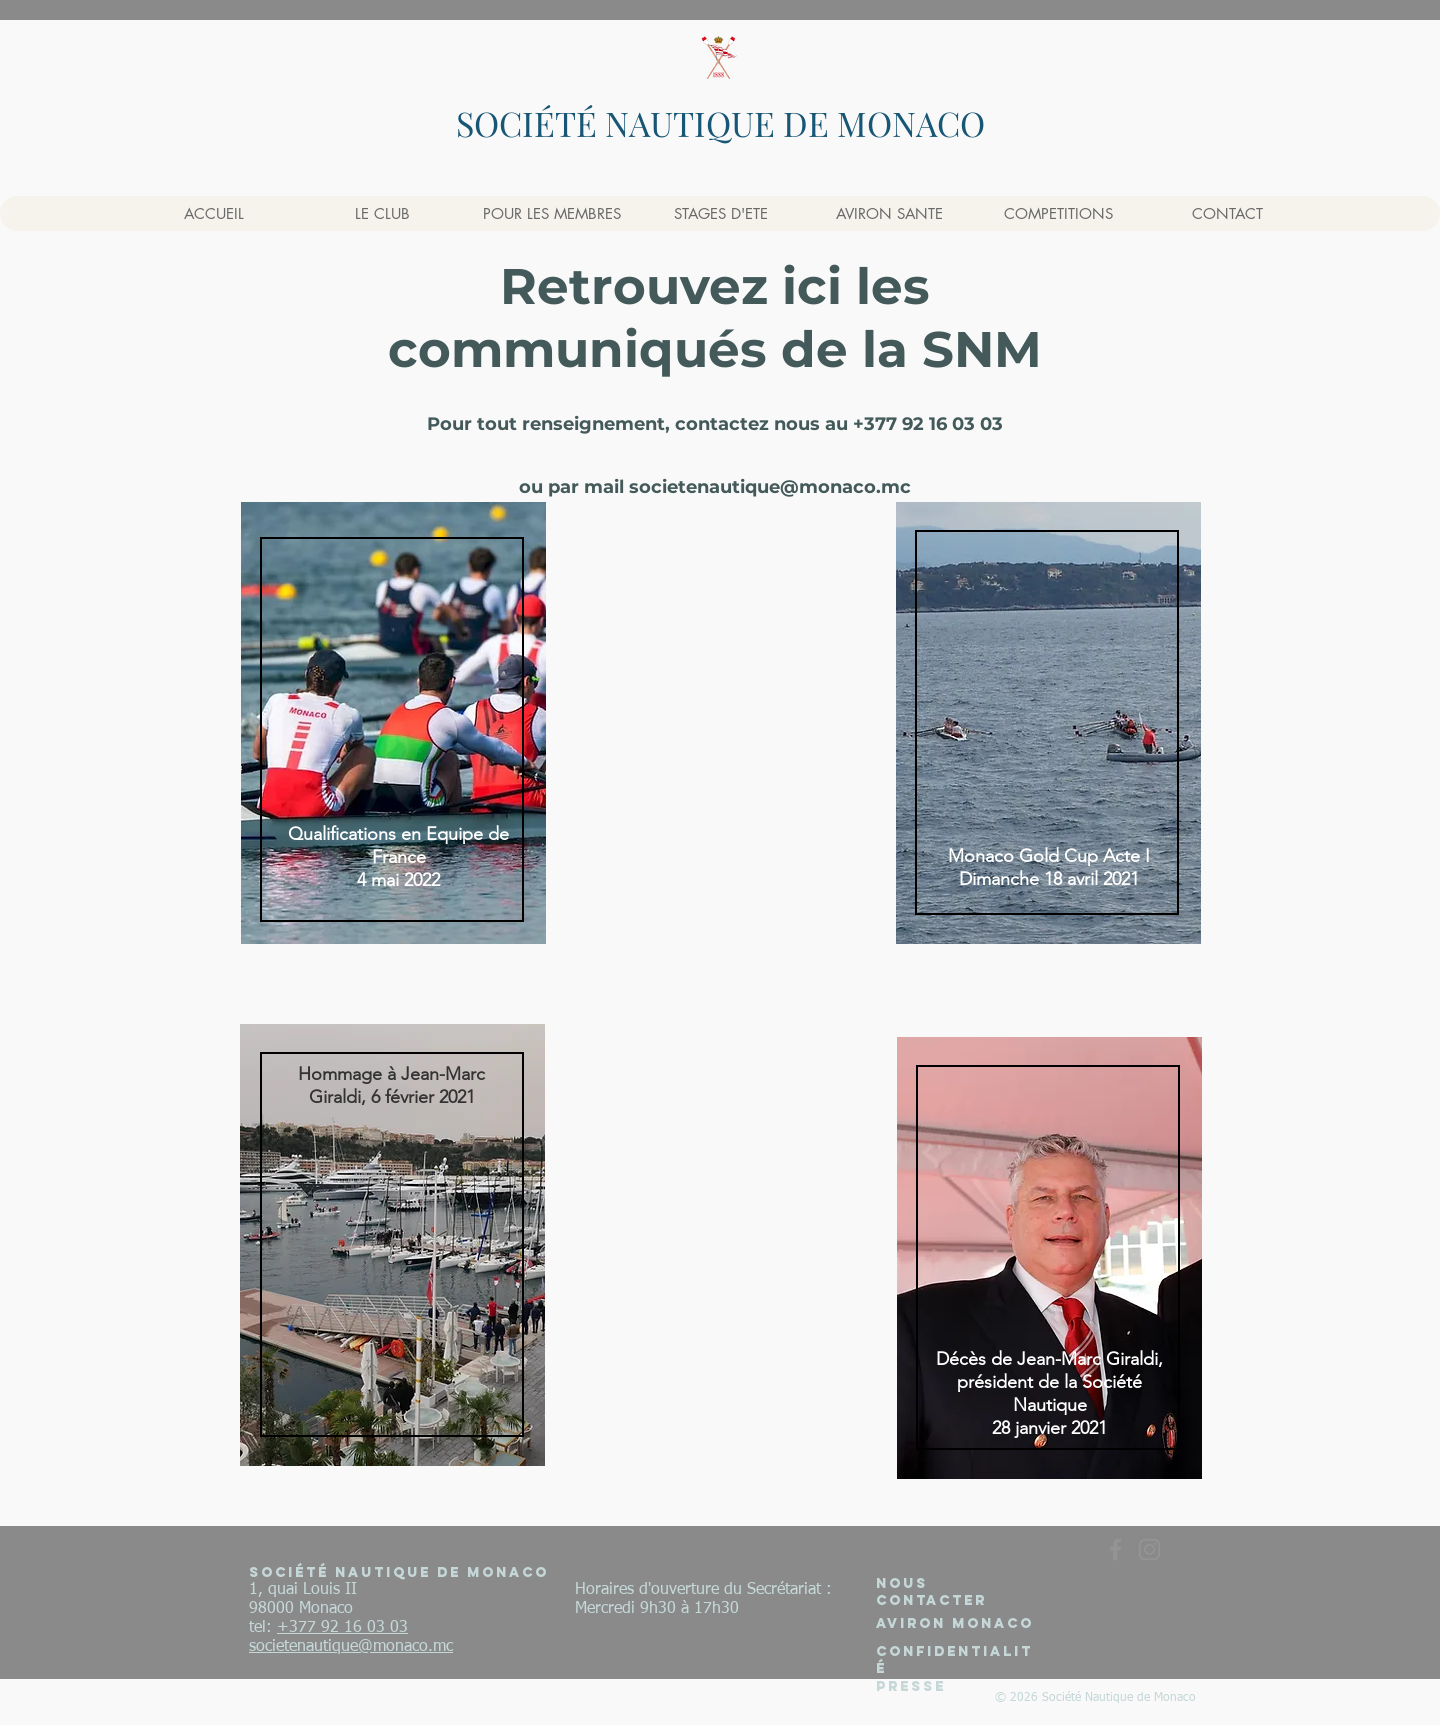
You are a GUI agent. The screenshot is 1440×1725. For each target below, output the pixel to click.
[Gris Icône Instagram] (1149, 1549)
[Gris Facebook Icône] (1115, 1549)
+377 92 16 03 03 (342, 1628)
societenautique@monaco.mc (770, 487)
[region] (392, 723)
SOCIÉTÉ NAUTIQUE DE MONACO (720, 123)
